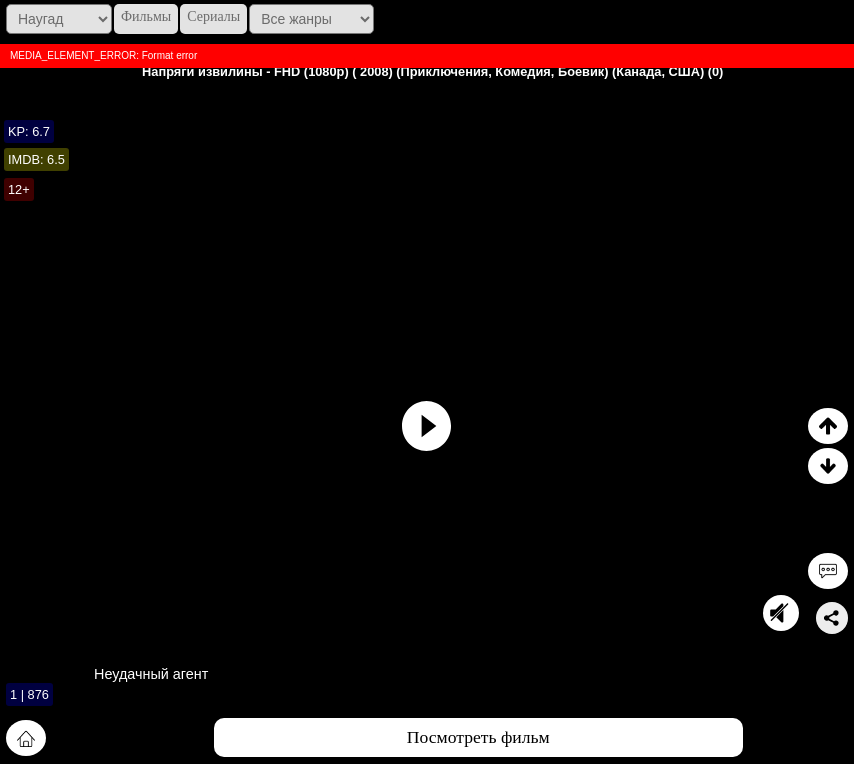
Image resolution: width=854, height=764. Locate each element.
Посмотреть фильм (478, 737)
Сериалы (213, 16)
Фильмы (146, 16)
